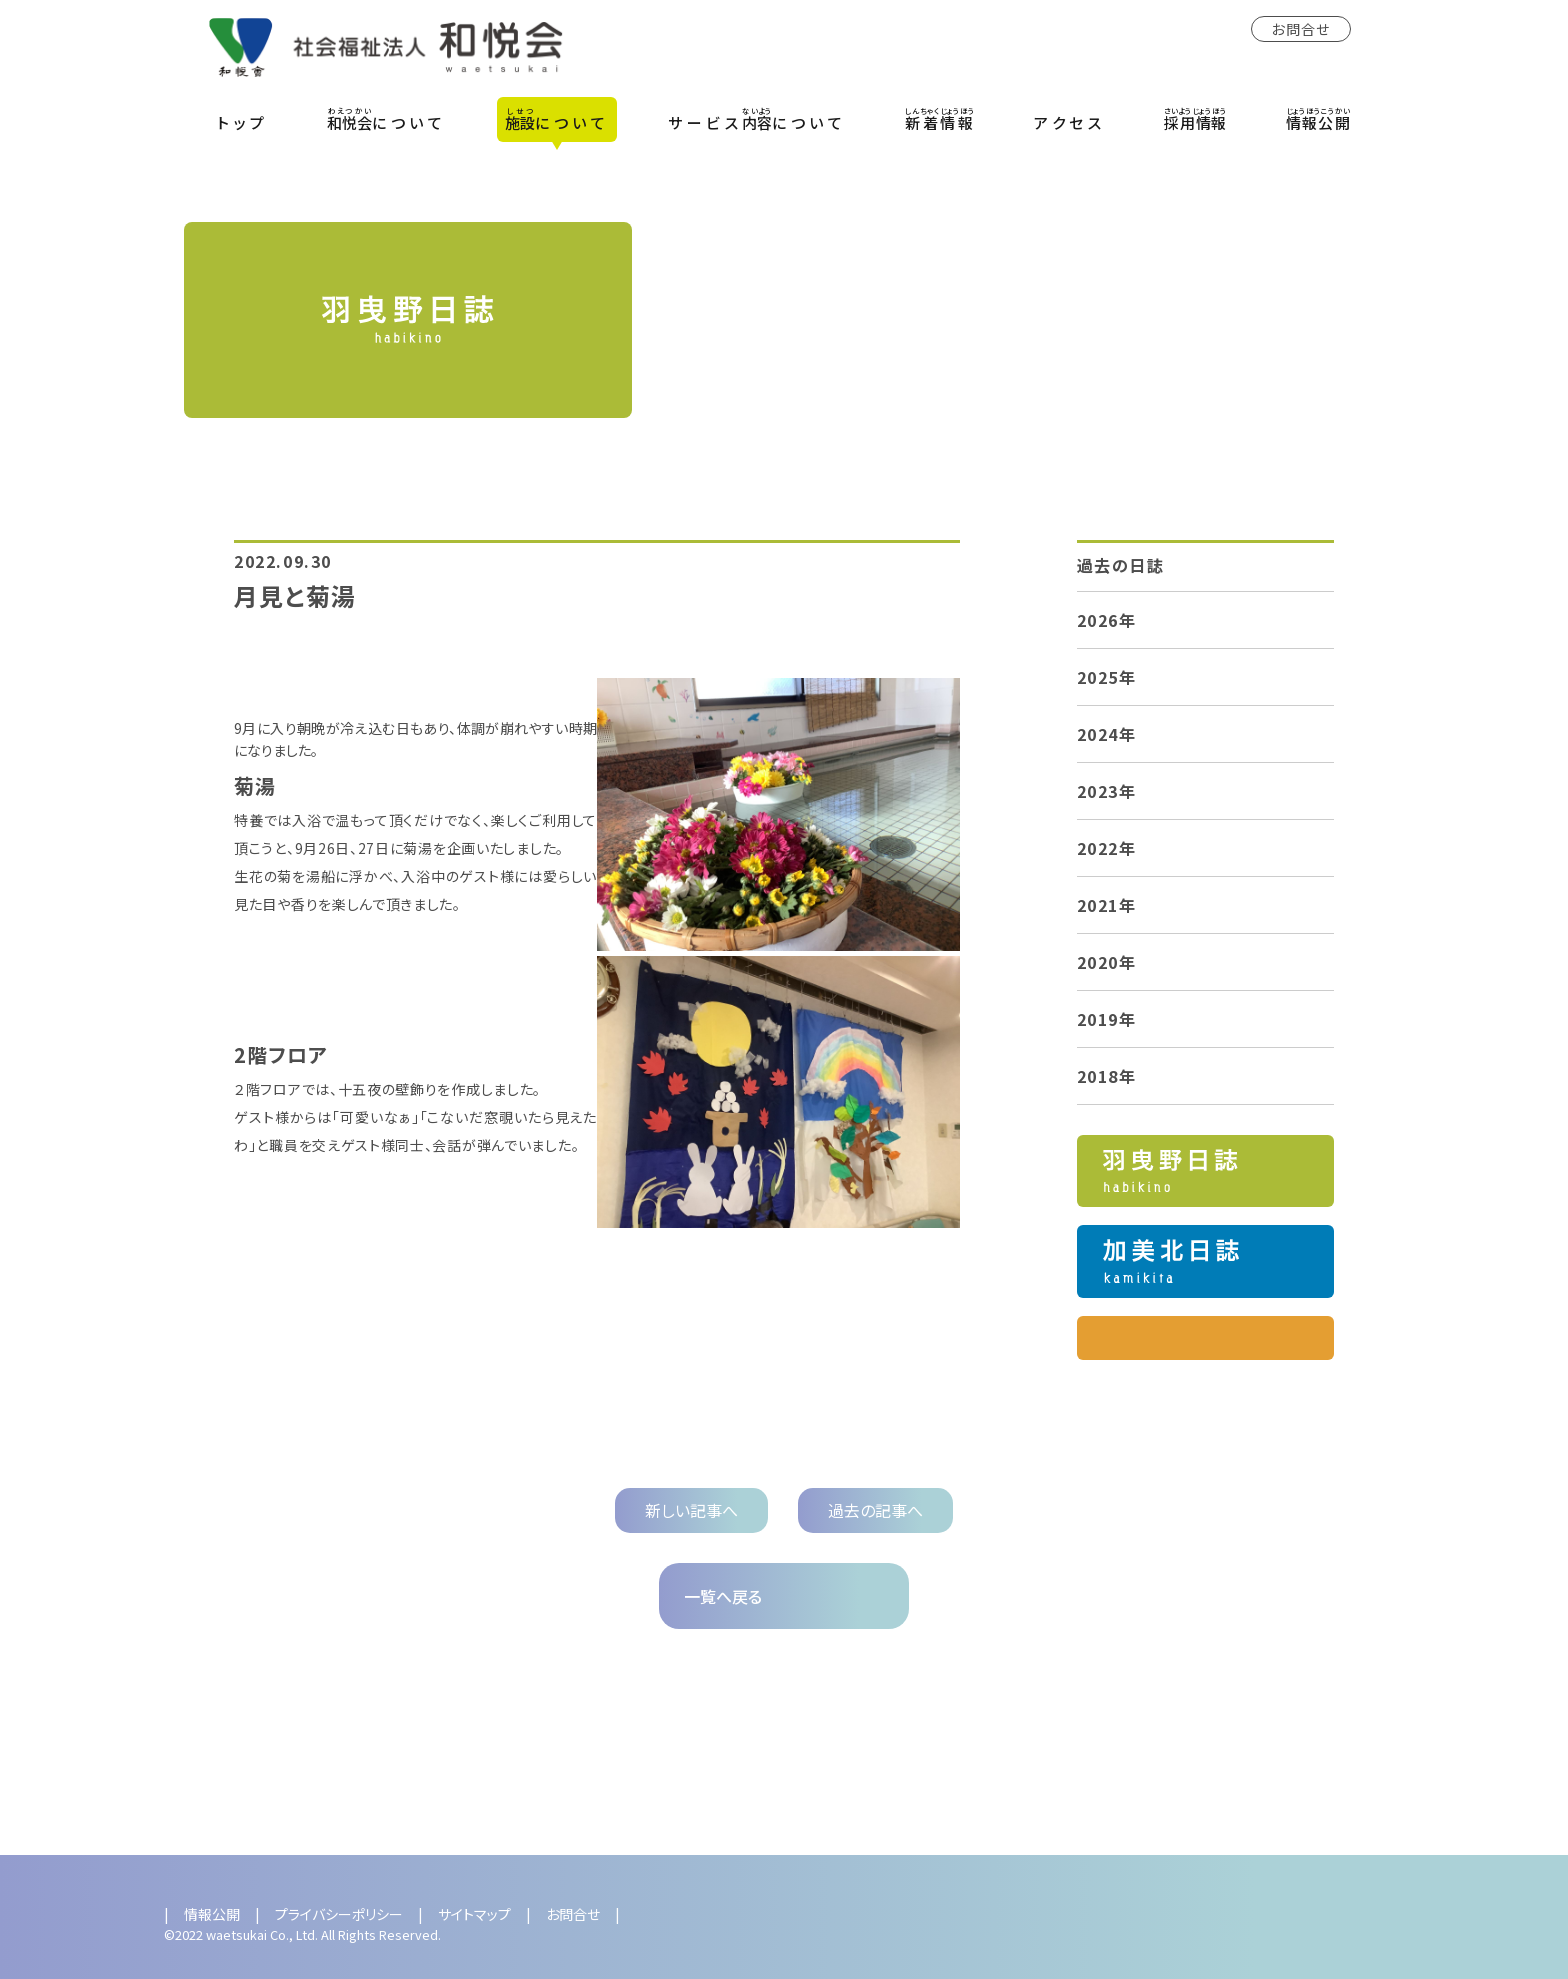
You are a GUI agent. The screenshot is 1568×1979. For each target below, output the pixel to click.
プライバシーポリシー (339, 1914)
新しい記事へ (691, 1510)
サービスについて (757, 119)
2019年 (1107, 1019)
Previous (152, 1799)
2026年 (1107, 620)
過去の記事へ (875, 1510)
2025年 (1107, 677)
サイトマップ (474, 1914)
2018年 (1107, 1076)
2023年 (1107, 791)
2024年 (1107, 734)
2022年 (1107, 848)
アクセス (1069, 122)
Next (1415, 1799)
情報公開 (212, 1914)
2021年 (1107, 905)
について (386, 119)
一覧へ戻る (723, 1596)
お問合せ (1301, 29)
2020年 (1107, 962)
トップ (243, 122)
